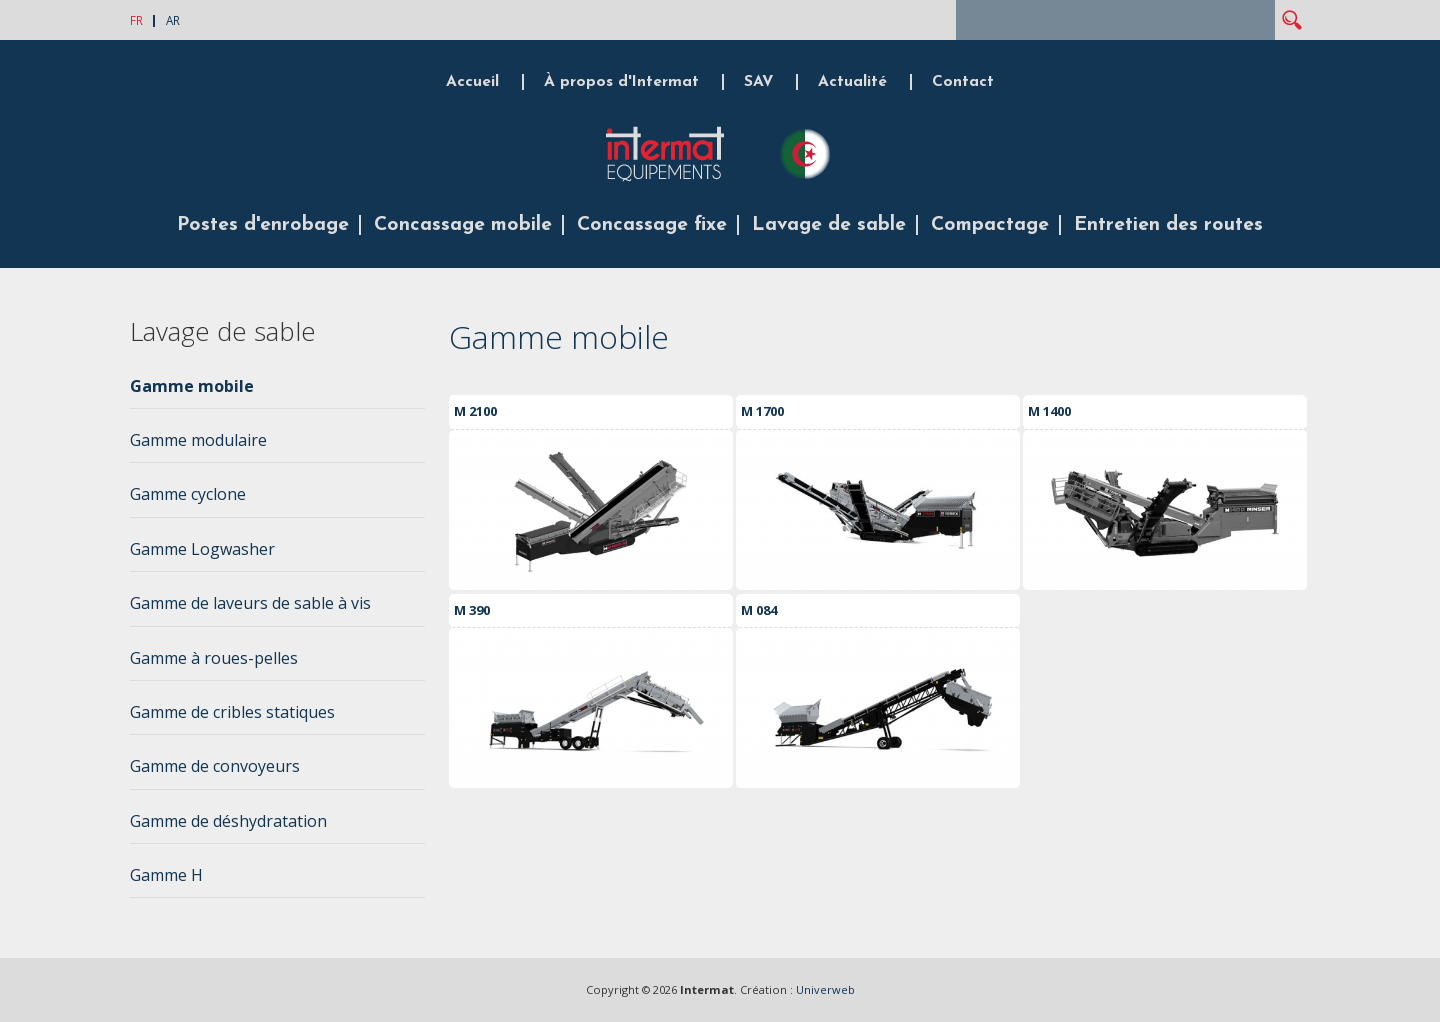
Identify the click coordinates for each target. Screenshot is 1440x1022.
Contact (963, 82)
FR (136, 20)
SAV (758, 82)
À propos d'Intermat (621, 82)
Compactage (990, 225)
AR (173, 20)
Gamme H (166, 875)
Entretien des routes (1168, 225)
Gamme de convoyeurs (215, 766)
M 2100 (475, 411)
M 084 (759, 610)
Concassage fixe (652, 225)
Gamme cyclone (188, 494)
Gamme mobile (192, 386)
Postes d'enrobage (263, 225)
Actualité (852, 82)
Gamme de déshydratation (228, 821)
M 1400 (1049, 411)
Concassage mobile (463, 225)
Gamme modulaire (198, 440)
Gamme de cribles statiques (232, 712)
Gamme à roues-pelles (214, 658)
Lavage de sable (829, 225)
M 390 (472, 610)
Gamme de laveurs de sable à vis (250, 603)
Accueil (472, 82)
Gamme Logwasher (202, 549)
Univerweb (825, 989)
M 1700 (762, 411)
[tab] (277, 392)
